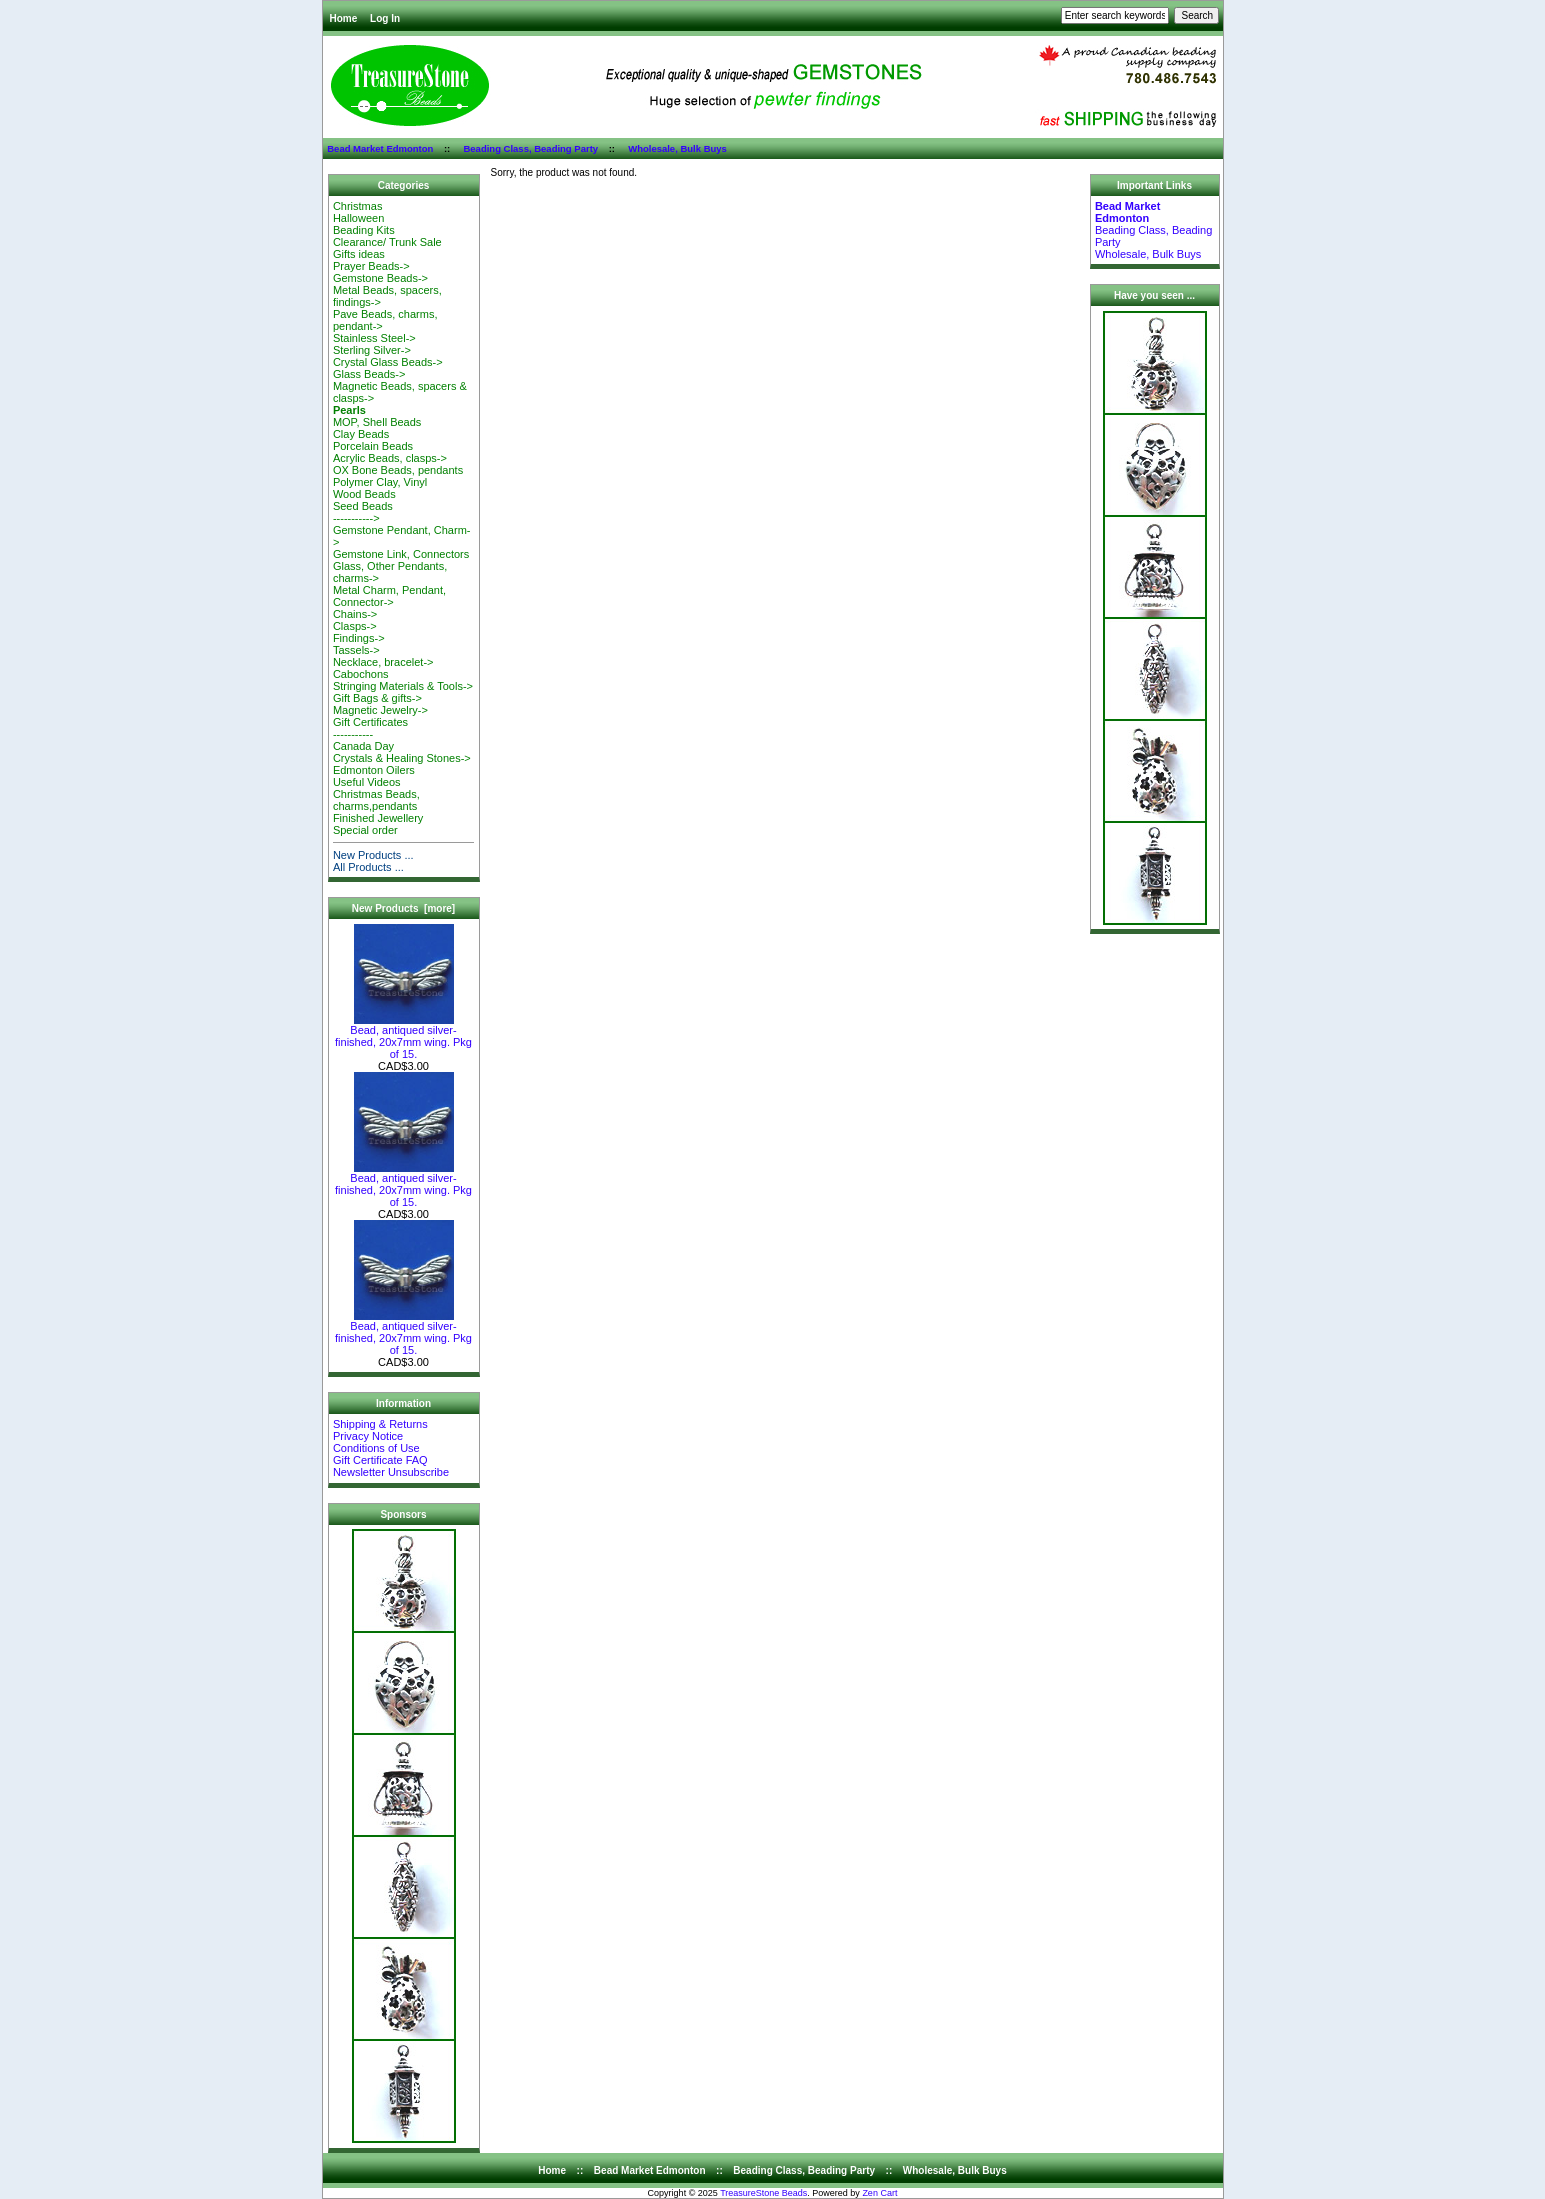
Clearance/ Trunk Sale (387, 242)
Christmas (358, 206)
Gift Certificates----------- (370, 728)
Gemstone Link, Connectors (401, 554)
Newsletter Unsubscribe (391, 1472)
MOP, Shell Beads (377, 422)
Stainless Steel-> (374, 338)
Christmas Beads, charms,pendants (376, 800)
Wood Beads (364, 494)
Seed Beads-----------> (363, 512)
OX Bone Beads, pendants (398, 470)
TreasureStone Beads (763, 2193)
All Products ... (368, 867)
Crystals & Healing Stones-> (402, 758)
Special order (365, 830)
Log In (385, 18)
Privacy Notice (368, 1436)
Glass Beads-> (369, 374)
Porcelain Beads (373, 446)
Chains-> (355, 614)
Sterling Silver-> (372, 350)
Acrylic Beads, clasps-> (390, 458)
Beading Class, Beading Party (530, 148)
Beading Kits (364, 230)
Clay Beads (361, 434)
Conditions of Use (376, 1448)
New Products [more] (403, 908)
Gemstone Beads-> (380, 278)
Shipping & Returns (380, 1424)
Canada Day (363, 746)
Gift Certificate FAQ (380, 1460)
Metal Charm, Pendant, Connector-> (389, 596)
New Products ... (373, 855)
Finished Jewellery (378, 818)
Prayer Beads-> (371, 266)
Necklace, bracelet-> (383, 662)
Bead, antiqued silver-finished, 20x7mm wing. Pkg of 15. (403, 1037)
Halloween (358, 218)
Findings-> (359, 638)
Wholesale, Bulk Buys (677, 148)
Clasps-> (355, 626)
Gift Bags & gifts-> (377, 698)
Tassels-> (356, 650)
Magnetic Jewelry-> (380, 710)
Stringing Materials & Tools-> (403, 686)
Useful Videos (367, 782)
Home (344, 18)
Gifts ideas (359, 254)
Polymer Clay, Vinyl (380, 482)
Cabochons (361, 674)
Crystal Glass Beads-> (388, 362)
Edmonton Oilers (374, 770)
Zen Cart (879, 2193)
